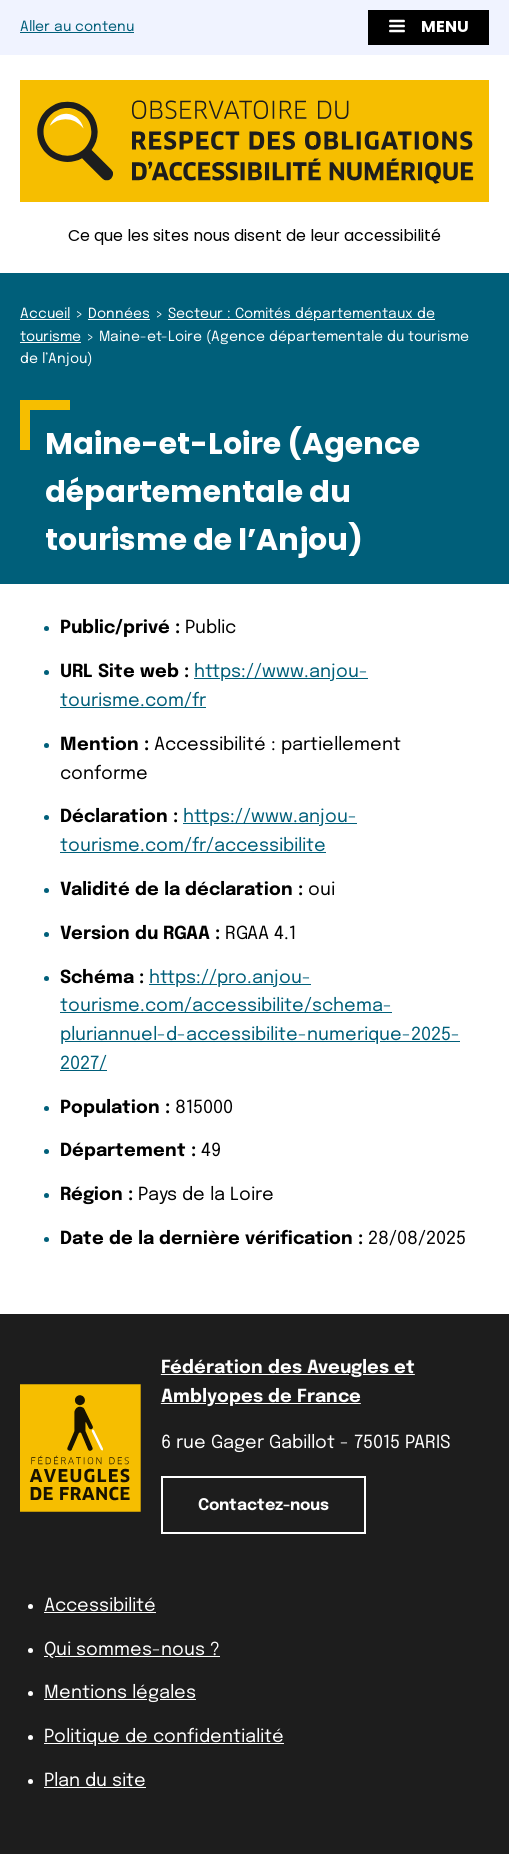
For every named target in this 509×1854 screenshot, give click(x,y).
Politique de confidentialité (164, 1737)
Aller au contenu (77, 27)
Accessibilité (100, 1606)
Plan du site (95, 1781)
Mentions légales (120, 1693)
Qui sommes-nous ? (132, 1650)
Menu (428, 26)
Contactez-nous (263, 1505)
